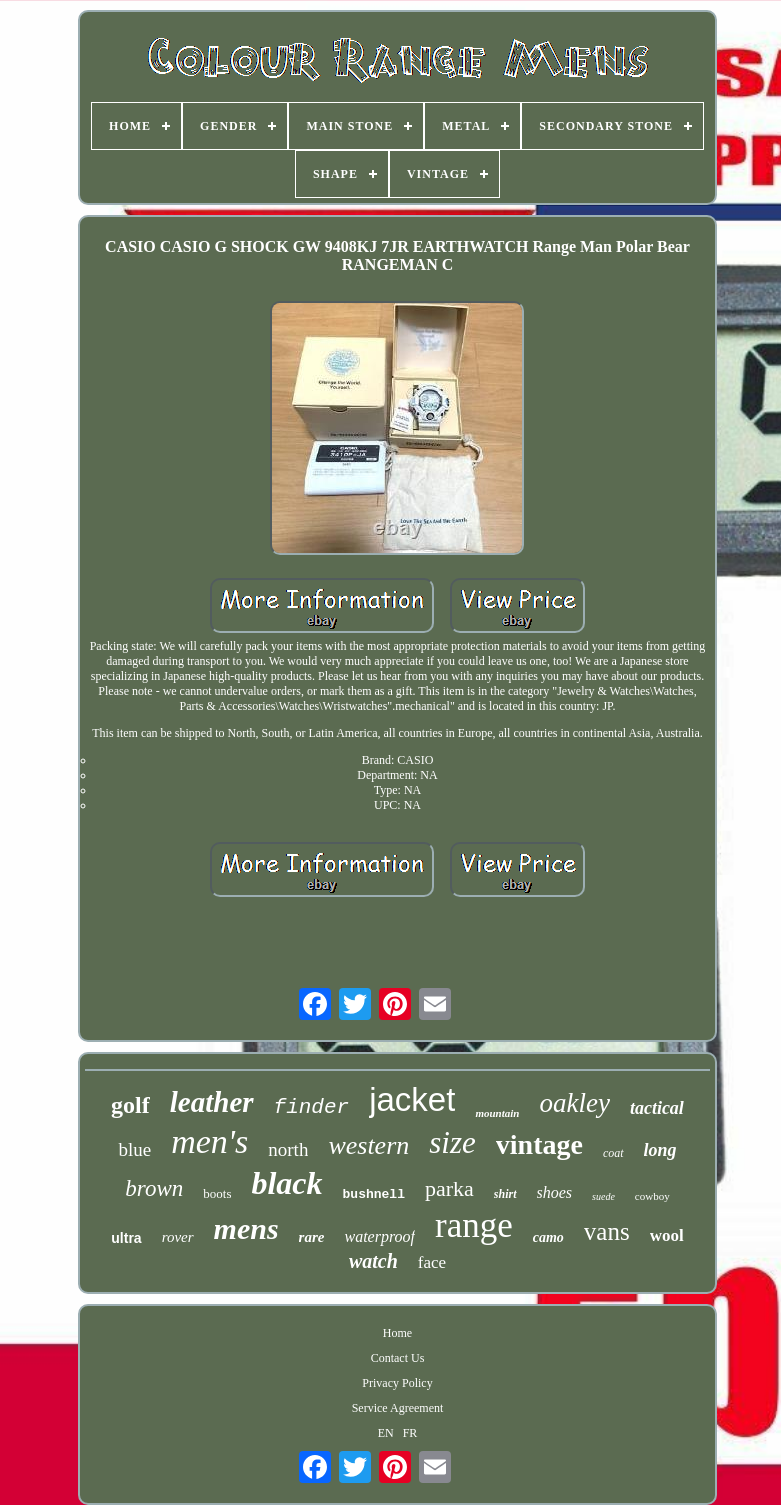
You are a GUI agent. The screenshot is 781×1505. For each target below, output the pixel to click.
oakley (574, 1103)
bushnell (374, 1194)
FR (410, 1433)
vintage (539, 1144)
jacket (412, 1099)
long (660, 1150)
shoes (555, 1192)
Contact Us (398, 1358)
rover (178, 1237)
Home (397, 1333)
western (368, 1145)
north (288, 1149)
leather (212, 1102)
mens (246, 1228)
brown (154, 1188)
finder (312, 1107)
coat (613, 1153)
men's (209, 1141)
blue (134, 1149)
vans (607, 1231)
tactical (657, 1108)
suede (603, 1196)
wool (667, 1235)
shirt (505, 1194)
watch (373, 1261)
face (432, 1262)
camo (548, 1237)
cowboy (652, 1196)
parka (449, 1188)
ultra (126, 1238)
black (286, 1183)
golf (130, 1105)
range (474, 1225)
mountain (497, 1113)
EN (386, 1433)
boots (217, 1193)
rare (312, 1237)
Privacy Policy (397, 1383)
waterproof (379, 1236)
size (452, 1142)
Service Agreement (398, 1408)
